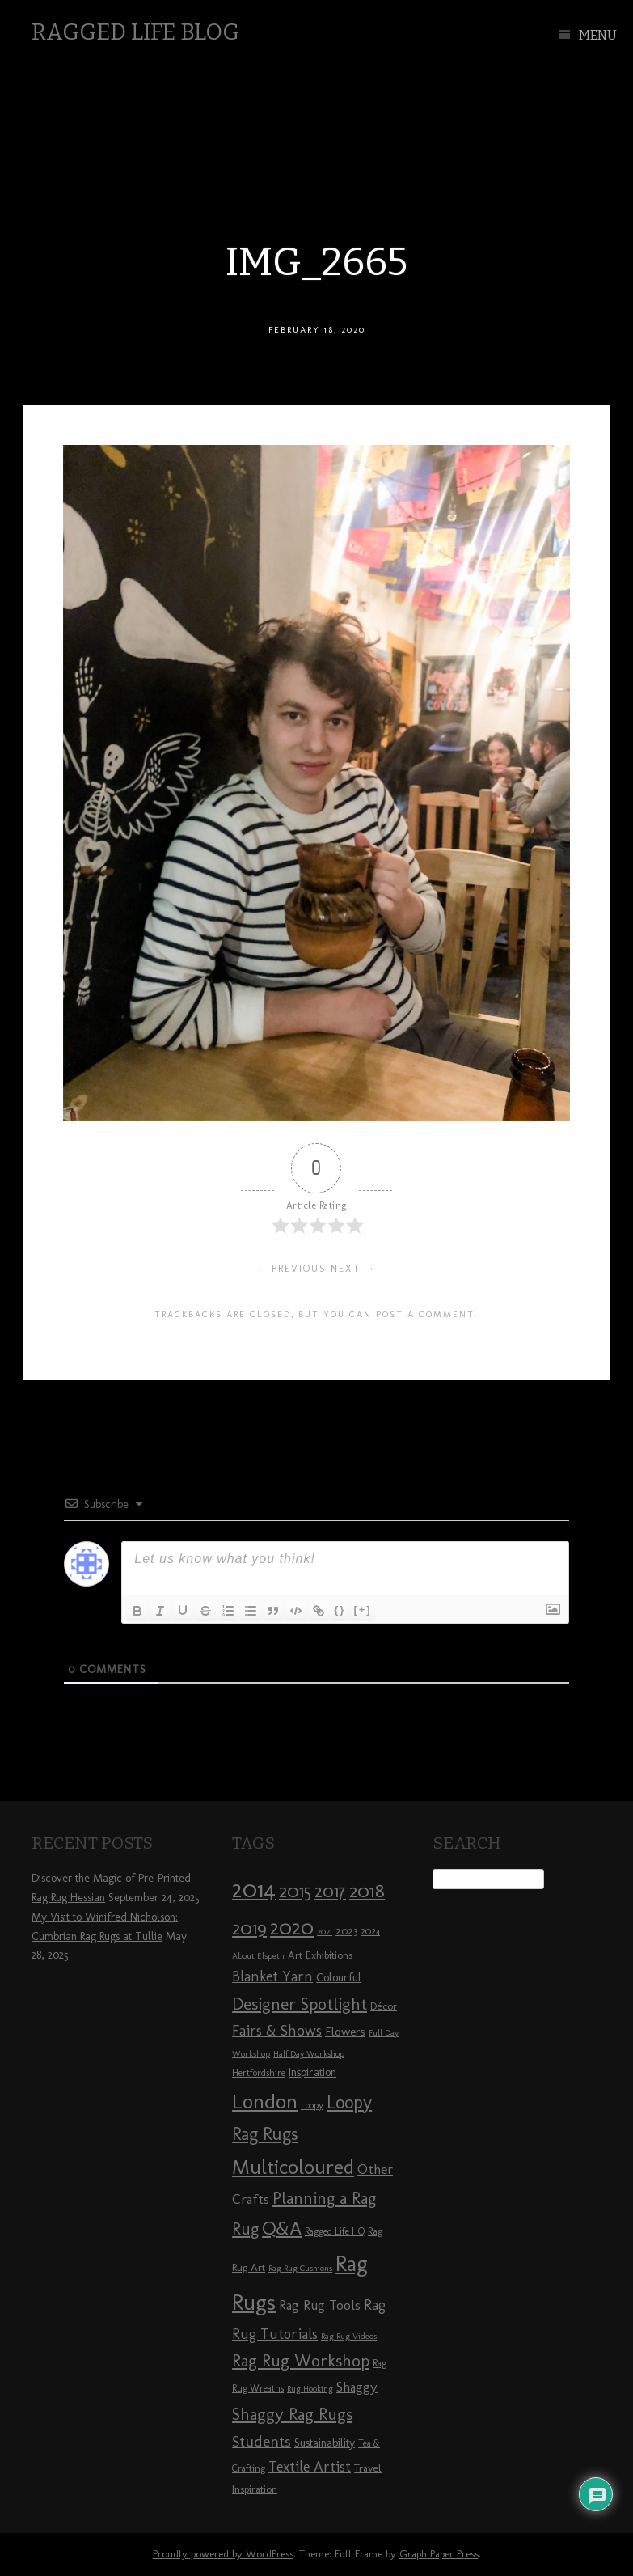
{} (339, 1610)
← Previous (291, 1268)
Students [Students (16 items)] (261, 2441)
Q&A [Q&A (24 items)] (282, 2228)
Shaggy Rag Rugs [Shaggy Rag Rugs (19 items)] (292, 2414)
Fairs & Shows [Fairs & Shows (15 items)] (277, 2031)
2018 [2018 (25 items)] (367, 1890)
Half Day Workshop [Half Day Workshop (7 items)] (308, 2054)
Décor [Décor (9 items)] (383, 2005)
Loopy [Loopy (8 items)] (312, 2105)
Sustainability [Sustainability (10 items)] (324, 2443)
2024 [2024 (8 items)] (370, 1931)
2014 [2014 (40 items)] (254, 1889)
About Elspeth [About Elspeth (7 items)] (258, 1956)
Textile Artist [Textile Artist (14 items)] (309, 2467)
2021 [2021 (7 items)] (324, 1931)
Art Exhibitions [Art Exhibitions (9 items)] (320, 1954)
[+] (362, 1610)
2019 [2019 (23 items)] (249, 1928)
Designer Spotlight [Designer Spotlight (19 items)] (299, 2003)
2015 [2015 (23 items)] (295, 1890)
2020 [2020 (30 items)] (292, 1927)
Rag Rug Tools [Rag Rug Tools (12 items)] (320, 2305)
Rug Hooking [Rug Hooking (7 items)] (310, 2388)
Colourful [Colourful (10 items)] (338, 1978)
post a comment (425, 1314)
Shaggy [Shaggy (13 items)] (357, 2387)
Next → (353, 1268)
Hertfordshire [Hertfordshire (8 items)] (258, 2072)
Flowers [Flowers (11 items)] (345, 2031)
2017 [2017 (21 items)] (330, 1891)
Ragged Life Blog (135, 32)
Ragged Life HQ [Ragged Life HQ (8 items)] (335, 2231)
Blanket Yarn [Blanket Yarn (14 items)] (272, 1976)
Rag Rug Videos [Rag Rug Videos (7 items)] (349, 2336)
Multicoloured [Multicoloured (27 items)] (293, 2166)
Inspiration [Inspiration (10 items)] (312, 2072)
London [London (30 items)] (265, 2101)
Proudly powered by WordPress (223, 2554)
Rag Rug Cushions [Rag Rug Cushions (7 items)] (300, 2268)
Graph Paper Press (439, 2554)
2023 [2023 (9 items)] (346, 1930)
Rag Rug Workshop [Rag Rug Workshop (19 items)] (300, 2360)
